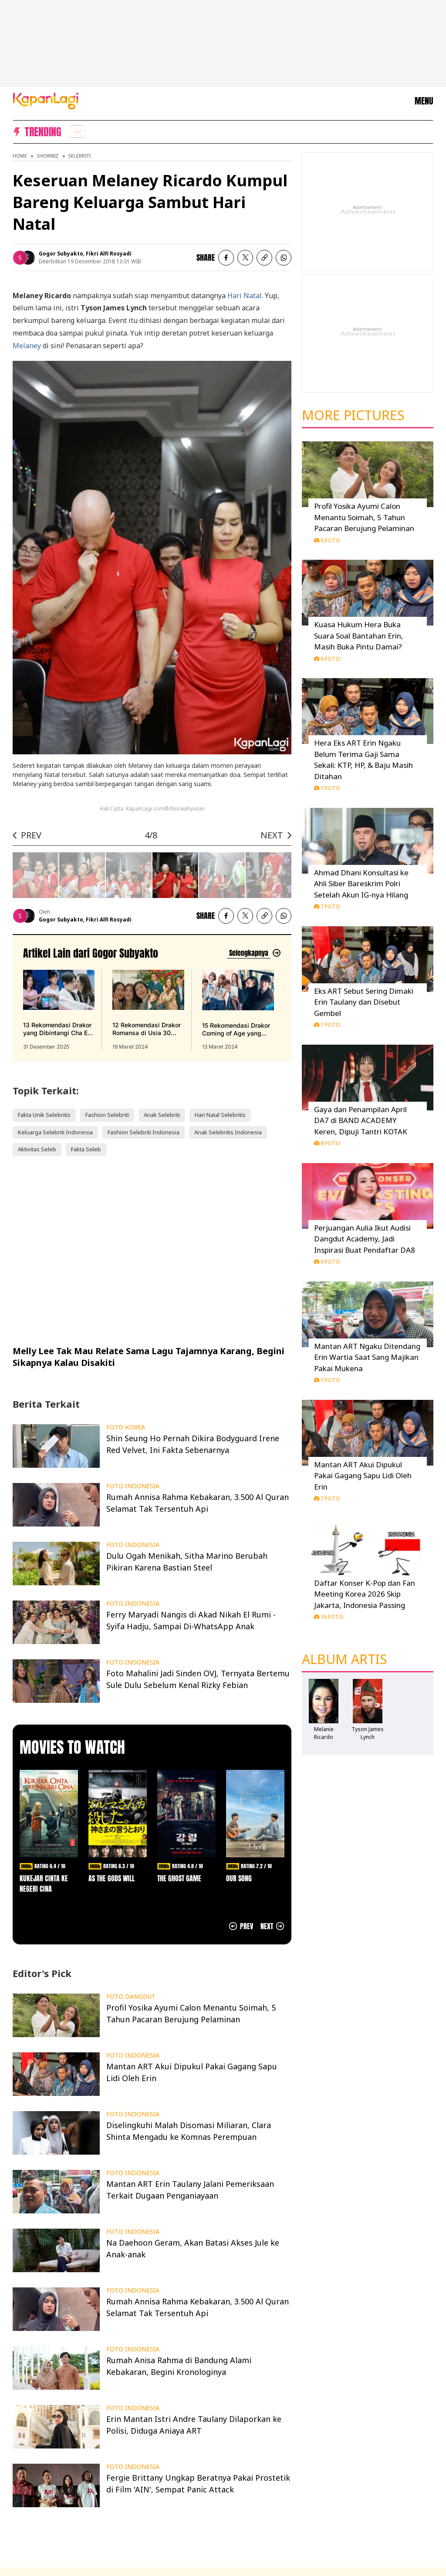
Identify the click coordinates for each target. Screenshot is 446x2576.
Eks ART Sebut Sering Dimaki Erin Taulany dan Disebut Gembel (363, 1002)
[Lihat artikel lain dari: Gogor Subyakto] (254, 953)
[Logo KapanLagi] (45, 100)
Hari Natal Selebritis (220, 1115)
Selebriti (79, 155)
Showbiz (47, 155)
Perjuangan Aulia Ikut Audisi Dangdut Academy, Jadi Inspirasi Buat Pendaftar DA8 (364, 1239)
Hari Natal (244, 295)
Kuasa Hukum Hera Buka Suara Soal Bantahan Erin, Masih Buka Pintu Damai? (358, 635)
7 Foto (327, 788)
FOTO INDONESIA (132, 1486)
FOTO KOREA (125, 1427)
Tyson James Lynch (367, 1733)
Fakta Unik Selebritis (44, 1115)
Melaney (27, 345)
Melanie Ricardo (324, 1733)
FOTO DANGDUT (130, 1997)
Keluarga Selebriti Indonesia (55, 1132)
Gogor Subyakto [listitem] (61, 253)
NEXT (271, 835)
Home (20, 155)
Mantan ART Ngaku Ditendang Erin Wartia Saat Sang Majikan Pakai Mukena (367, 1357)
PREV (31, 835)
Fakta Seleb (86, 1149)
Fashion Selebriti (107, 1115)
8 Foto (327, 1143)
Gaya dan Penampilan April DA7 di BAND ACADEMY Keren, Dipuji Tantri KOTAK (360, 1120)
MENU (424, 101)
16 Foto (328, 1617)
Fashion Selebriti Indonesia (143, 1132)
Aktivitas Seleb (37, 1149)
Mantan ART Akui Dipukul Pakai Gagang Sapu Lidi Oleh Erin (363, 1476)
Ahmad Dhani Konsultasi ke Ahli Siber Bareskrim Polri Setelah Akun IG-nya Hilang (361, 884)
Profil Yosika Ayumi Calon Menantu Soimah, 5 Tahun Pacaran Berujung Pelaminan (364, 517)
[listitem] (77, 131)
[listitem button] (264, 258)
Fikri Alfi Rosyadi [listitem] (109, 253)
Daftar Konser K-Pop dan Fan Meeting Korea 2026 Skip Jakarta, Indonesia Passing (364, 1594)
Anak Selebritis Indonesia (228, 1132)
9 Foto (327, 1261)
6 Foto (327, 540)
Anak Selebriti (162, 1115)
